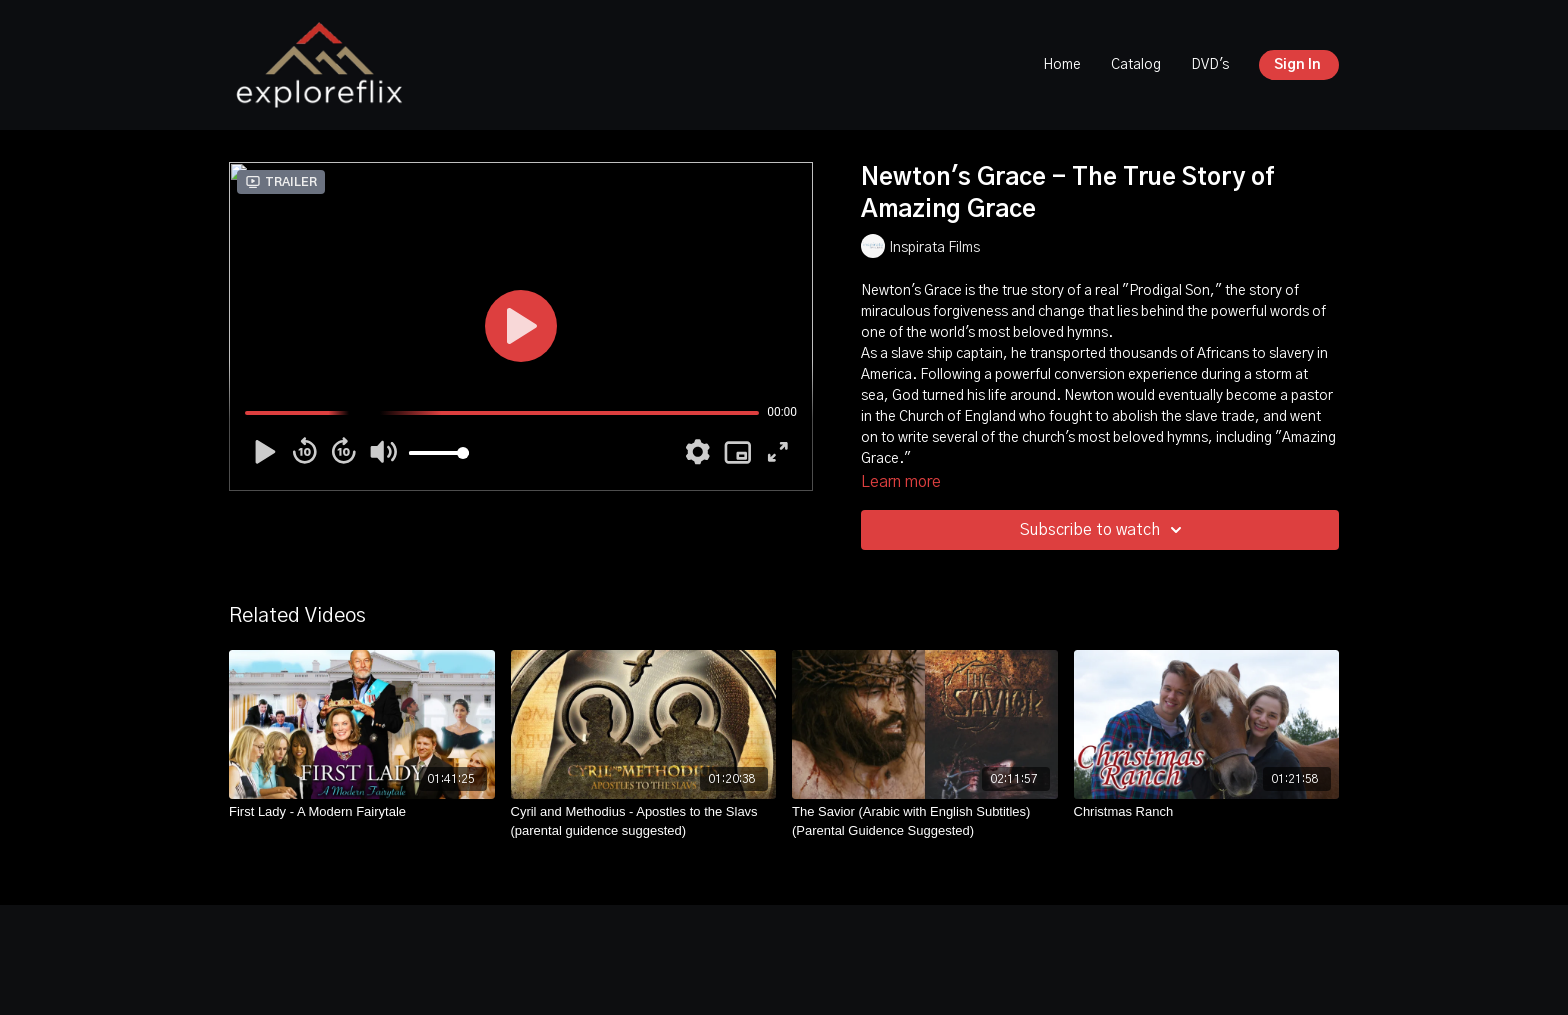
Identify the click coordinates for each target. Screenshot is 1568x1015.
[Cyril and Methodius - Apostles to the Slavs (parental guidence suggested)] (644, 821)
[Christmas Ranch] (1207, 812)
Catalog (1136, 65)
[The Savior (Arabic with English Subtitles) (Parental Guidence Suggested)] (925, 821)
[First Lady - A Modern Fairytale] (362, 812)
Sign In (1297, 65)
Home (1062, 65)
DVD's (1210, 65)
